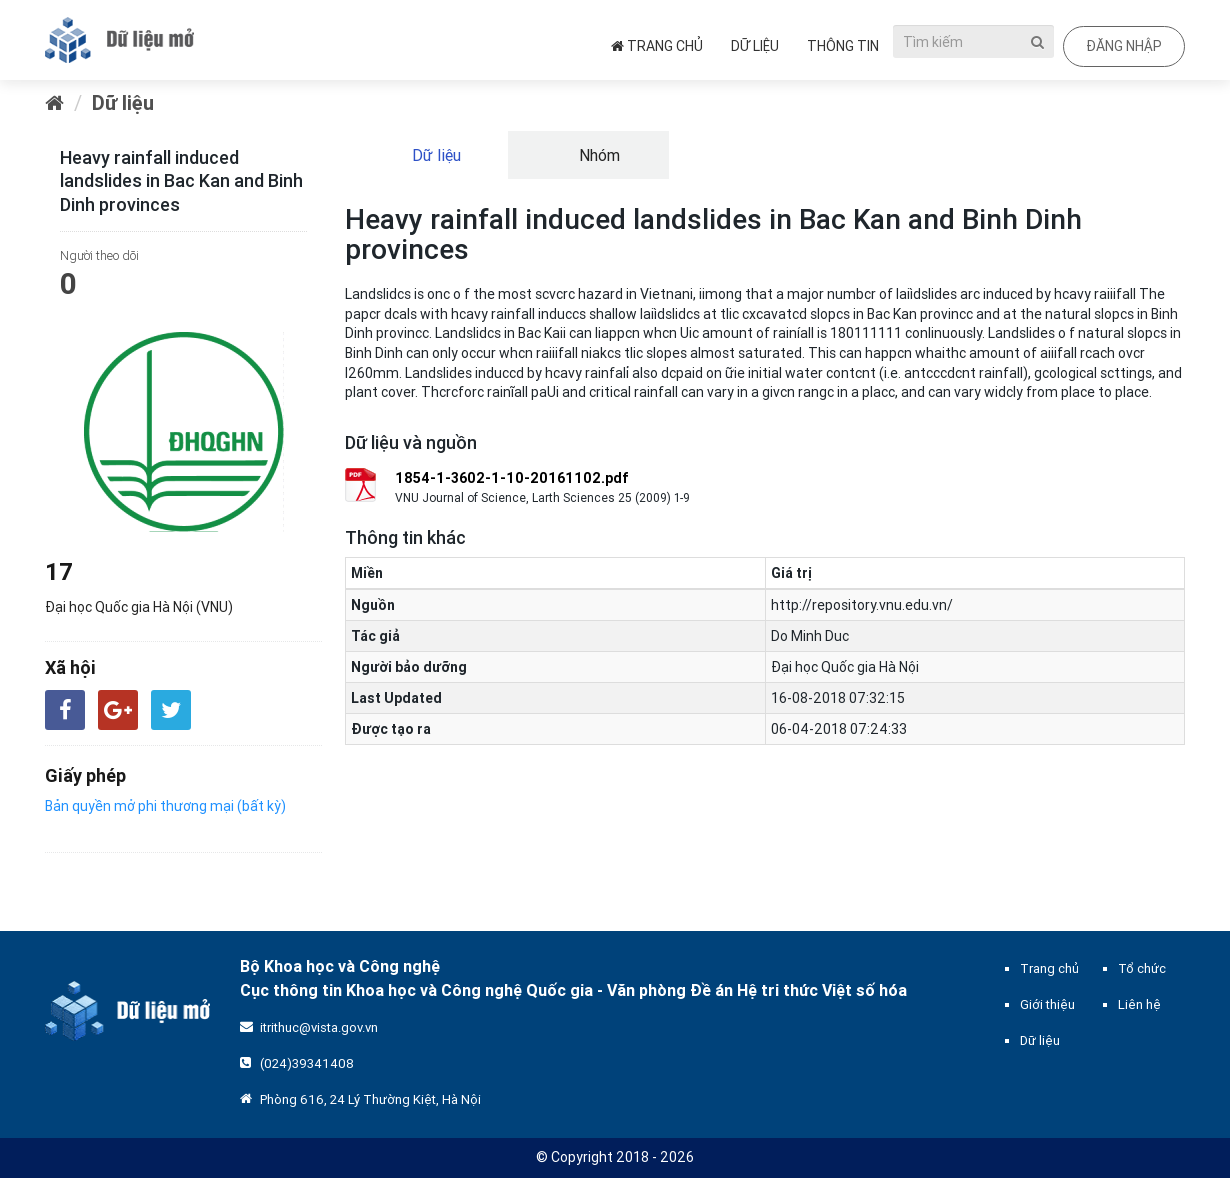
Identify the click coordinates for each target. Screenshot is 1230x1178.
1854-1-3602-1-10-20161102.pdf (512, 478)
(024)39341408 (307, 1063)
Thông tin (843, 46)
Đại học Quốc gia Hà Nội (845, 667)
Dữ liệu (755, 46)
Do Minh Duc (810, 636)
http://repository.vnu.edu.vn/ (862, 605)
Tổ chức (1142, 968)
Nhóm (597, 155)
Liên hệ (1139, 1004)
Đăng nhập (1124, 46)
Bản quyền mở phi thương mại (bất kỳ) (165, 806)
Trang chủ (657, 46)
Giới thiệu (1047, 1004)
